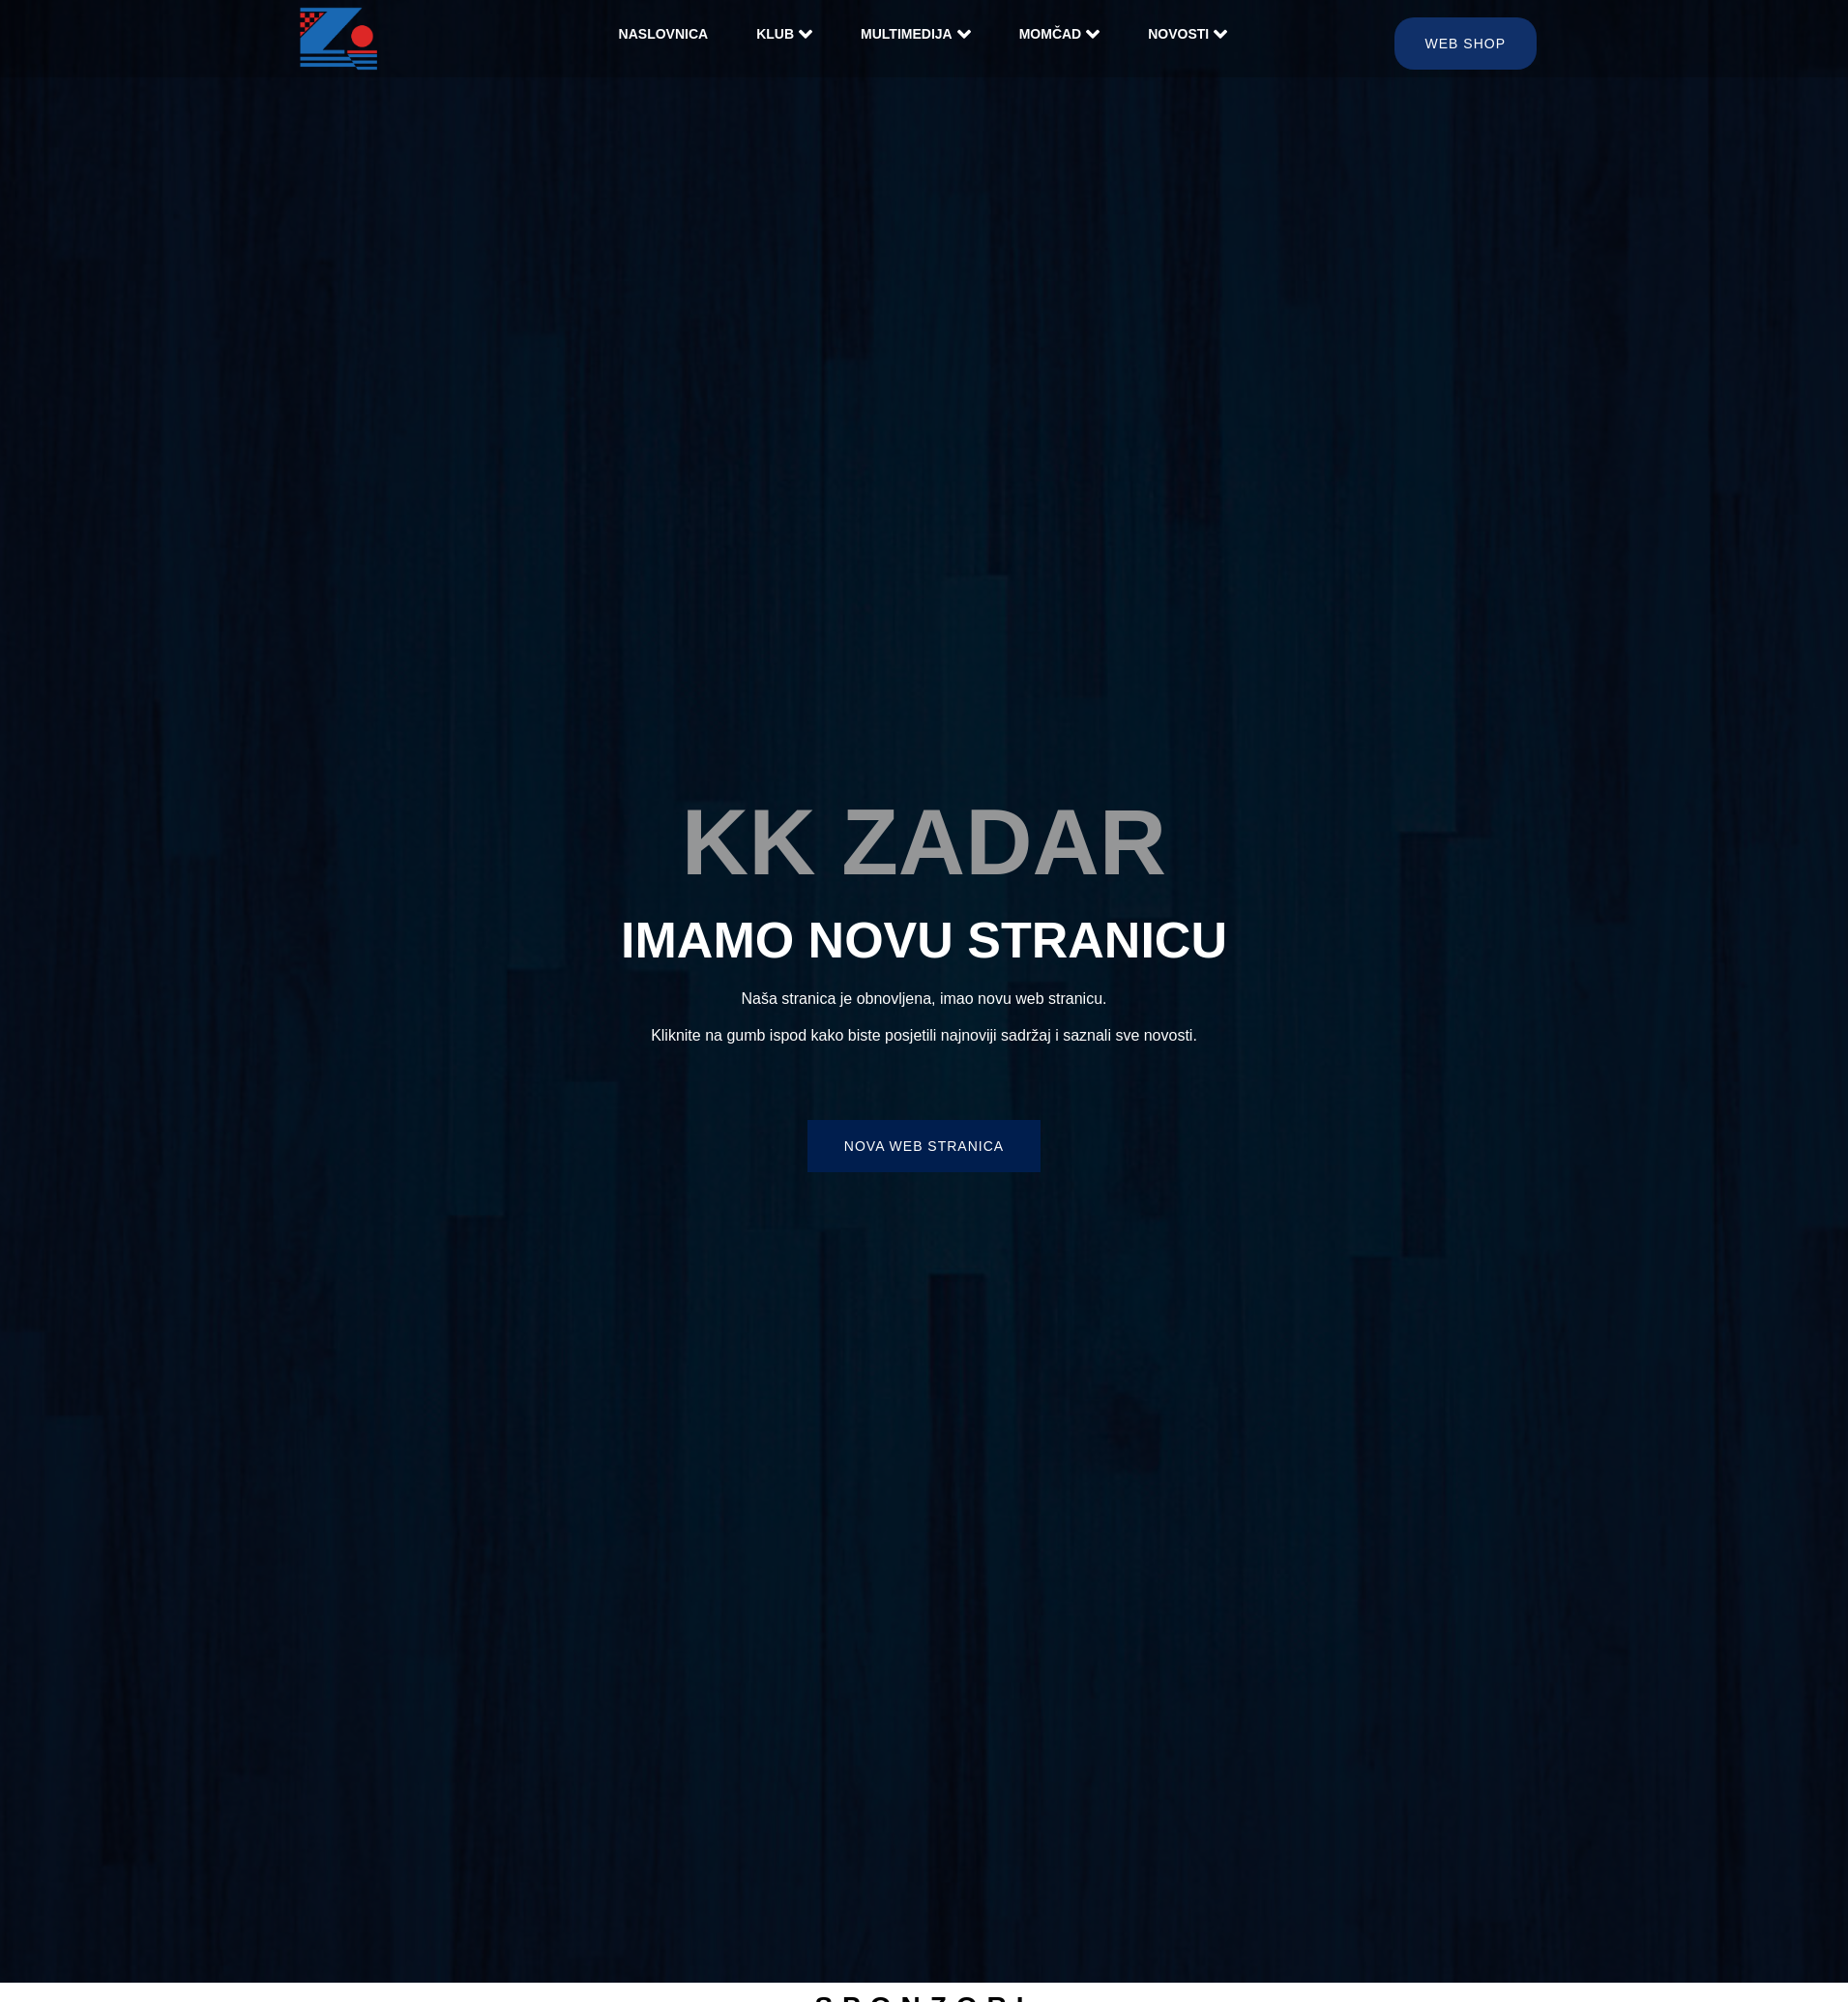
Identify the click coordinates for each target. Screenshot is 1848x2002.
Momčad (1059, 33)
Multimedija (916, 33)
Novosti (1187, 33)
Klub (784, 33)
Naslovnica (664, 34)
